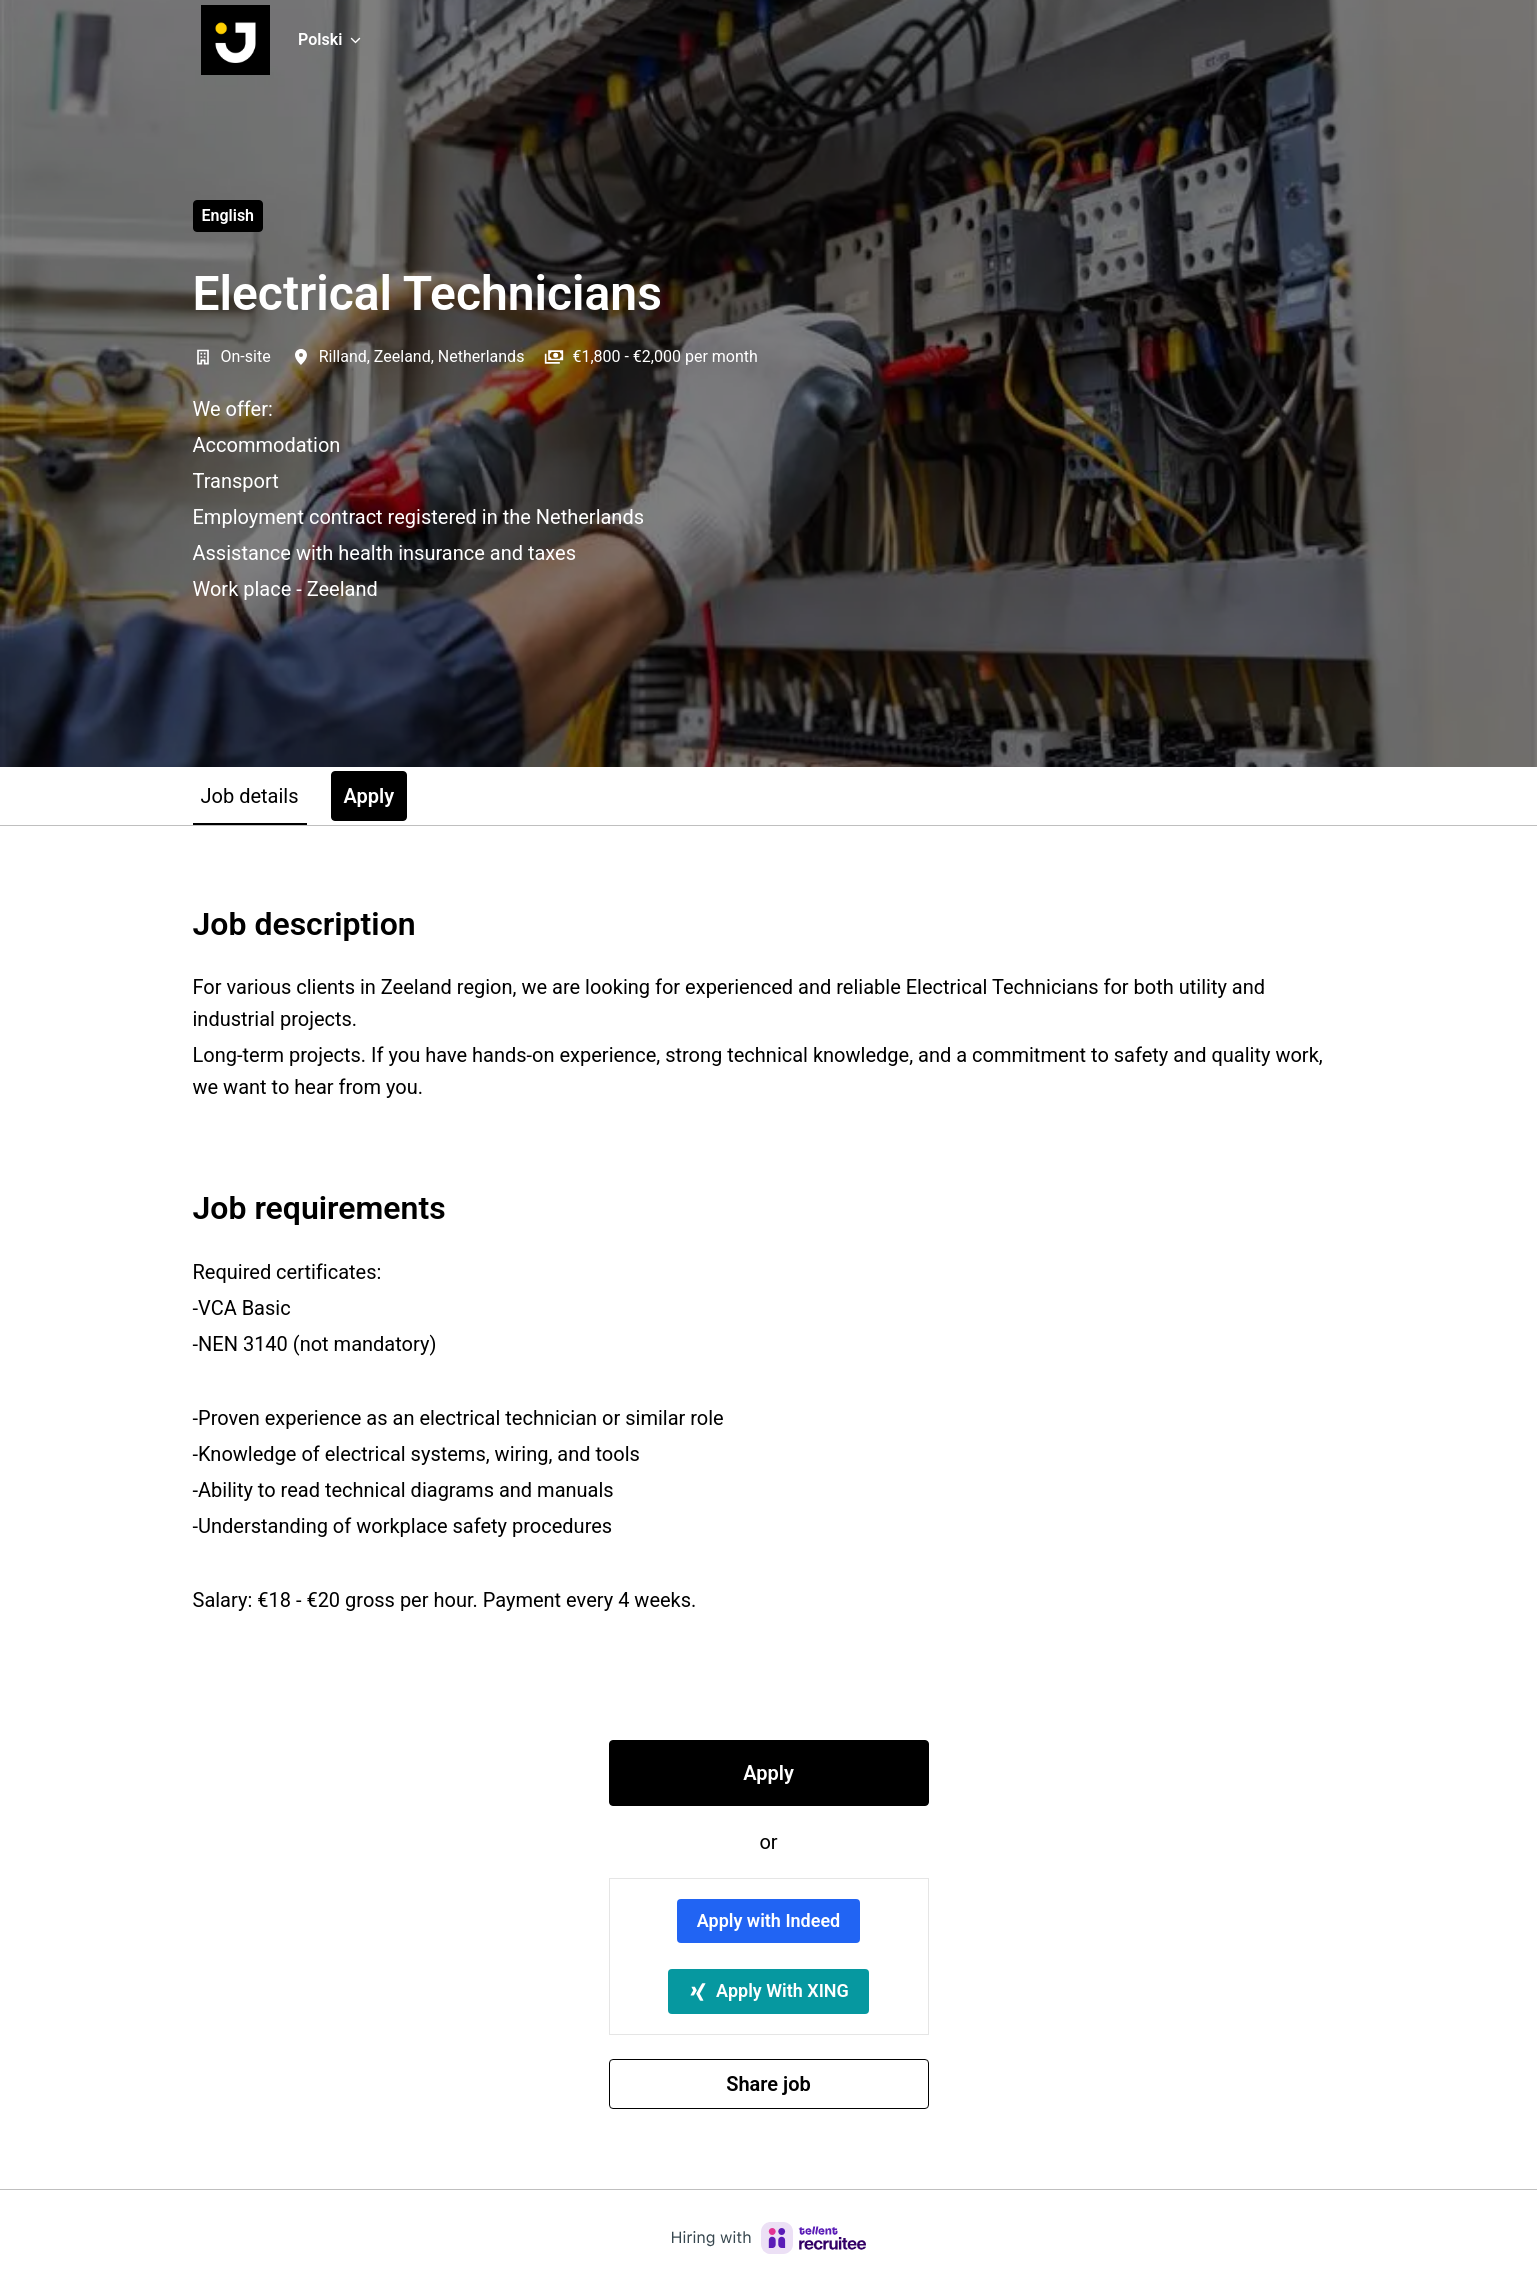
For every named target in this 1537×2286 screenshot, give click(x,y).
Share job (768, 2084)
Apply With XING (768, 1990)
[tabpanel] (769, 1507)
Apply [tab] (369, 796)
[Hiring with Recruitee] (769, 2238)
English (228, 215)
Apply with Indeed (769, 1920)
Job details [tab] (250, 796)
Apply (768, 1773)
